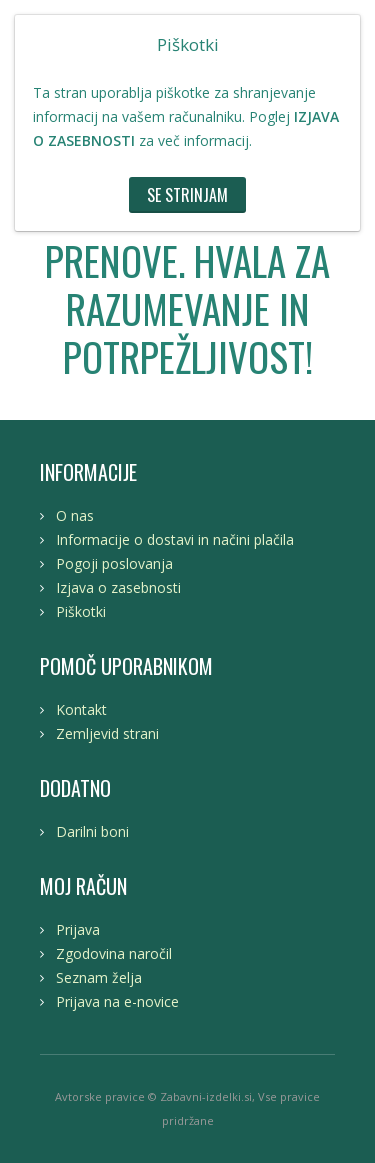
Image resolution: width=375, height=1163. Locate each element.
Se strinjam (187, 195)
